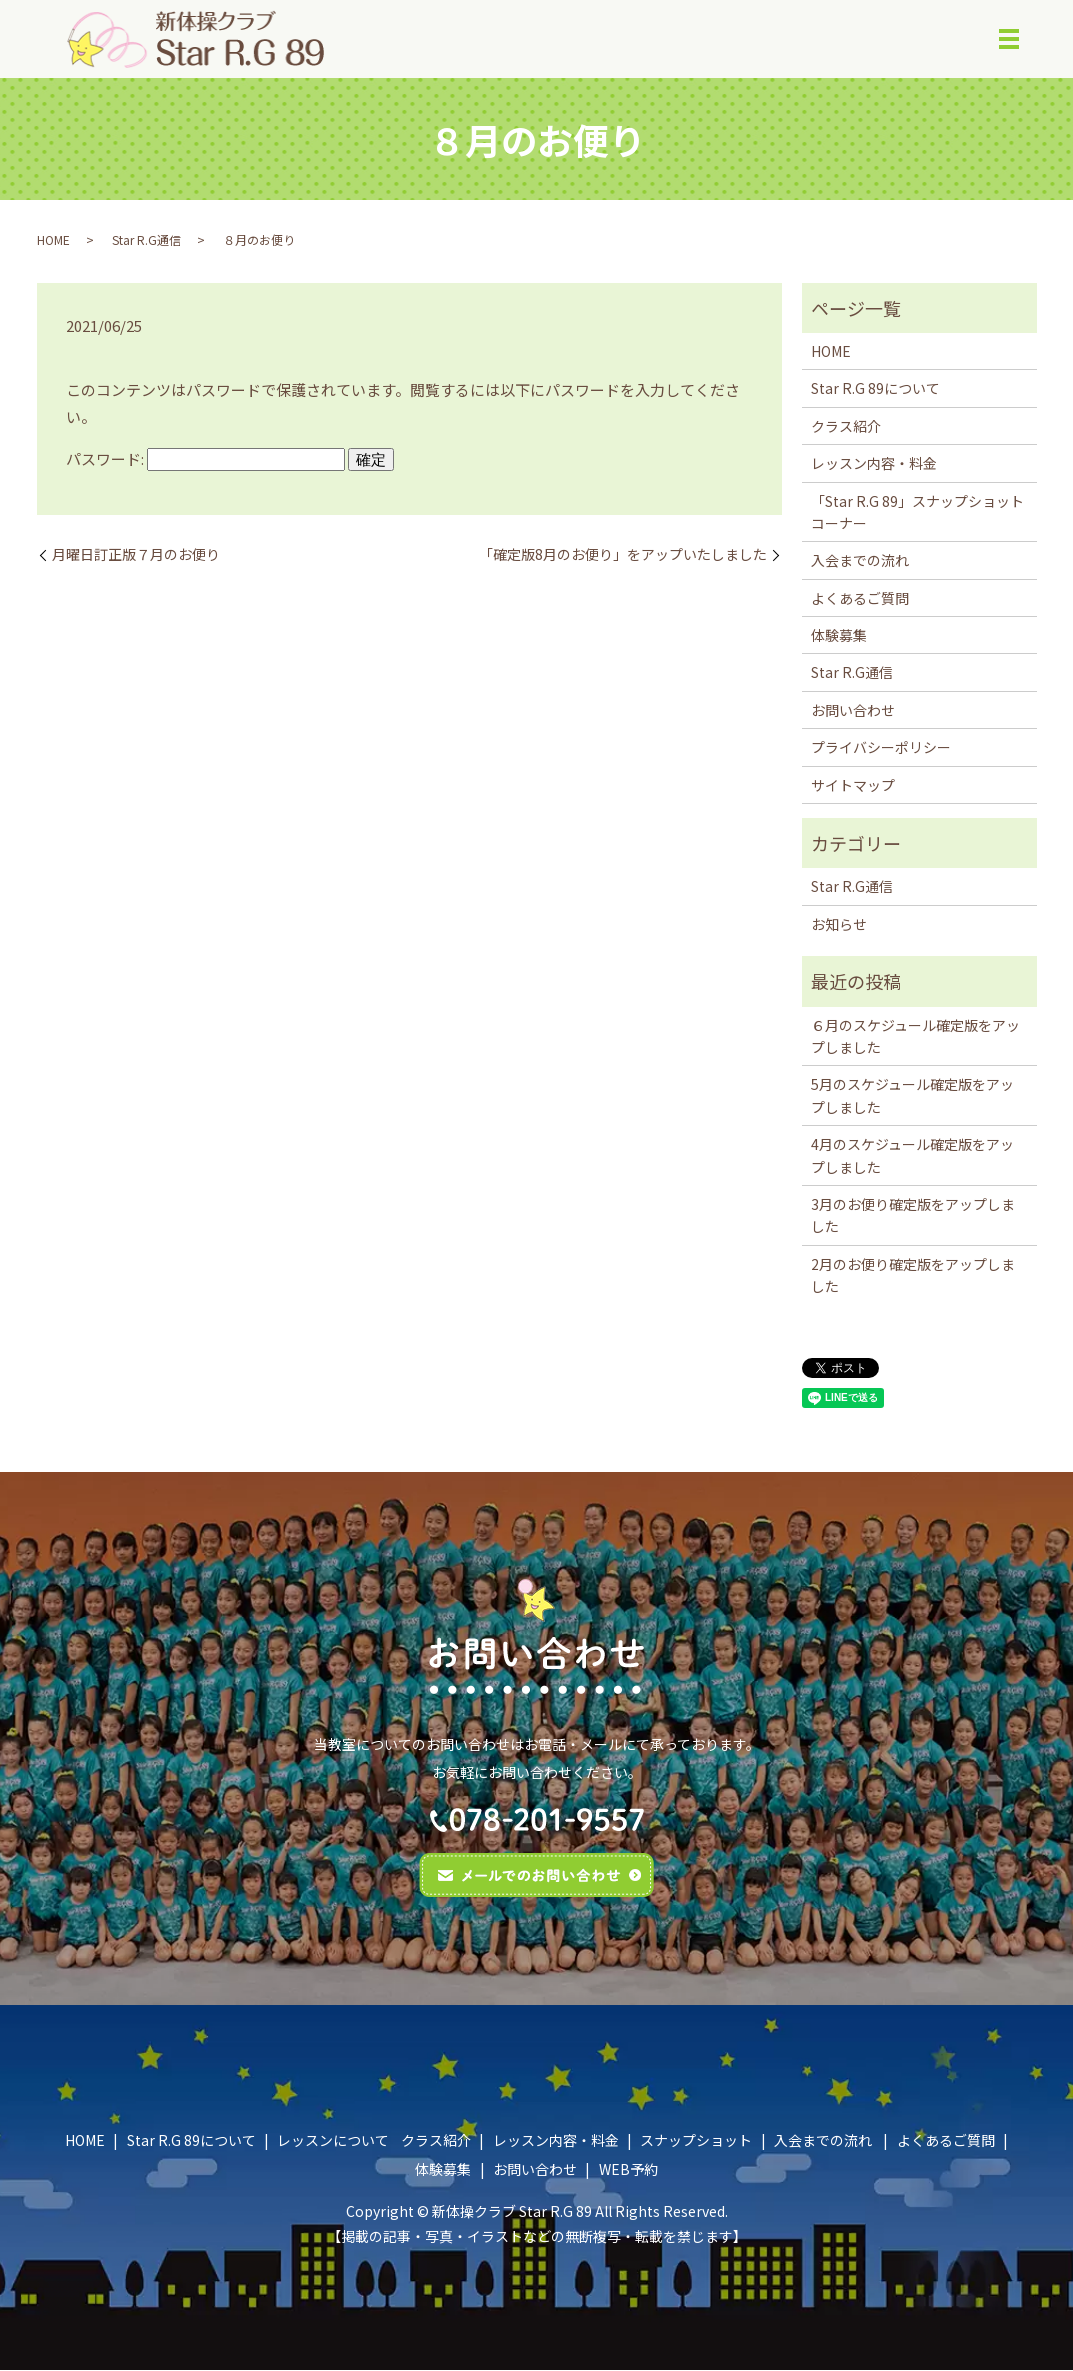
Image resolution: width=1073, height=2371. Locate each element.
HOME (53, 239)
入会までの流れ (860, 561)
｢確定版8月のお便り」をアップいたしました (626, 554)
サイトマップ (853, 785)
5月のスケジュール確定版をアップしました (912, 1096)
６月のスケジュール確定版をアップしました (915, 1036)
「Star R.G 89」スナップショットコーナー (917, 512)
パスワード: (205, 458)
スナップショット (696, 2140)
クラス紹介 (846, 426)
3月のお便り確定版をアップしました (913, 1215)
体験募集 (839, 636)
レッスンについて (333, 2140)
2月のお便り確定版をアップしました (913, 1275)
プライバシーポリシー (881, 748)
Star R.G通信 (146, 239)
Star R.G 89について (875, 389)
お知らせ (839, 924)
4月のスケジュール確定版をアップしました (912, 1156)
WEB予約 (628, 2170)
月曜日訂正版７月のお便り (136, 554)
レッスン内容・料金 (874, 464)
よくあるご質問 (860, 598)
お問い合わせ (853, 710)
